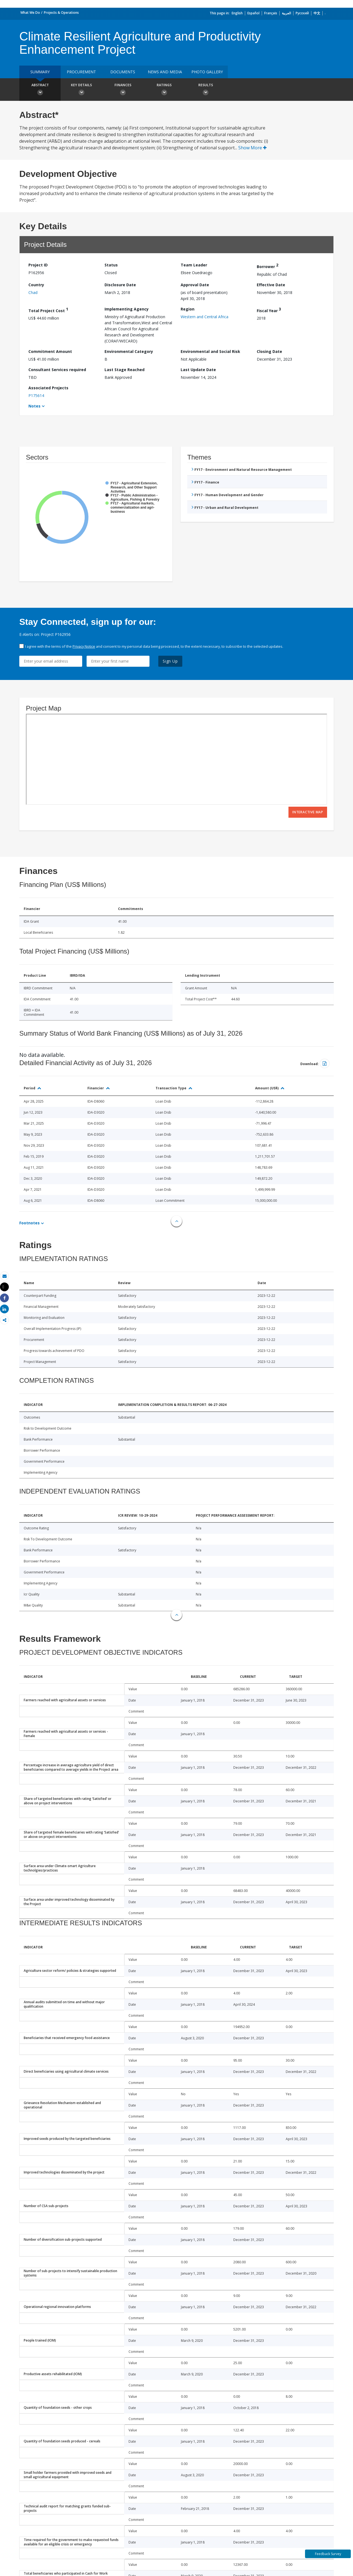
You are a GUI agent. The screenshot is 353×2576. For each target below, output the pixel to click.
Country (36, 284)
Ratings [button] (164, 90)
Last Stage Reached (125, 369)
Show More (252, 148)
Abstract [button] (40, 90)
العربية (286, 13)
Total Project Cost (48, 309)
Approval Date (195, 284)
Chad (33, 292)
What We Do (30, 12)
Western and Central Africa (204, 316)
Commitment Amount (50, 351)
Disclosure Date (120, 284)
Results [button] (205, 90)
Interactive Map (307, 812)
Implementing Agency (127, 309)
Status (111, 265)
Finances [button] (122, 90)
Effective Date (271, 284)
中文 (317, 13)
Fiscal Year (269, 309)
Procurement (81, 71)
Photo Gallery (207, 71)
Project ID (38, 265)
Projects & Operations (61, 12)
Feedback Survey (328, 2553)
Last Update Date (198, 369)
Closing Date (269, 351)
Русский (302, 13)
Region (187, 309)
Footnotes (29, 1222)
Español (253, 13)
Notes (34, 406)
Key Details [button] (81, 90)
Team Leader (194, 265)
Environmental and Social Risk (210, 351)
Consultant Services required (57, 369)
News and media (165, 71)
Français (270, 13)
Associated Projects (48, 387)
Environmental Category (129, 351)
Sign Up (170, 661)
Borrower (267, 265)
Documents (122, 71)
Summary (40, 71)
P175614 (36, 395)
